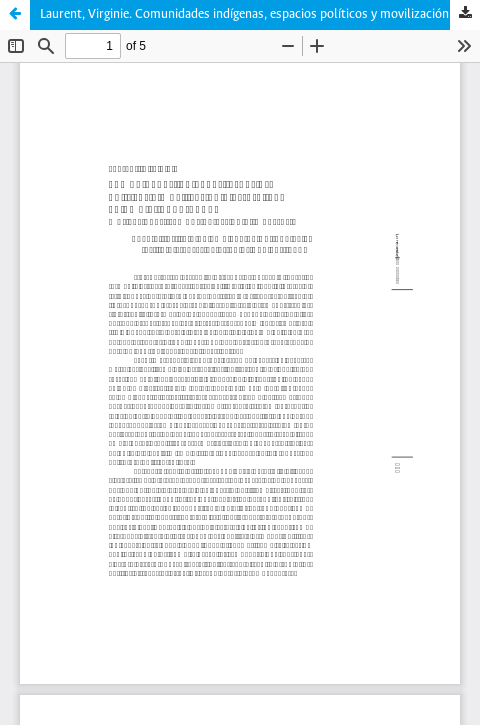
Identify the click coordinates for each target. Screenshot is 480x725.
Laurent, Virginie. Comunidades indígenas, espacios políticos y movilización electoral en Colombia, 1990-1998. (260, 14)
